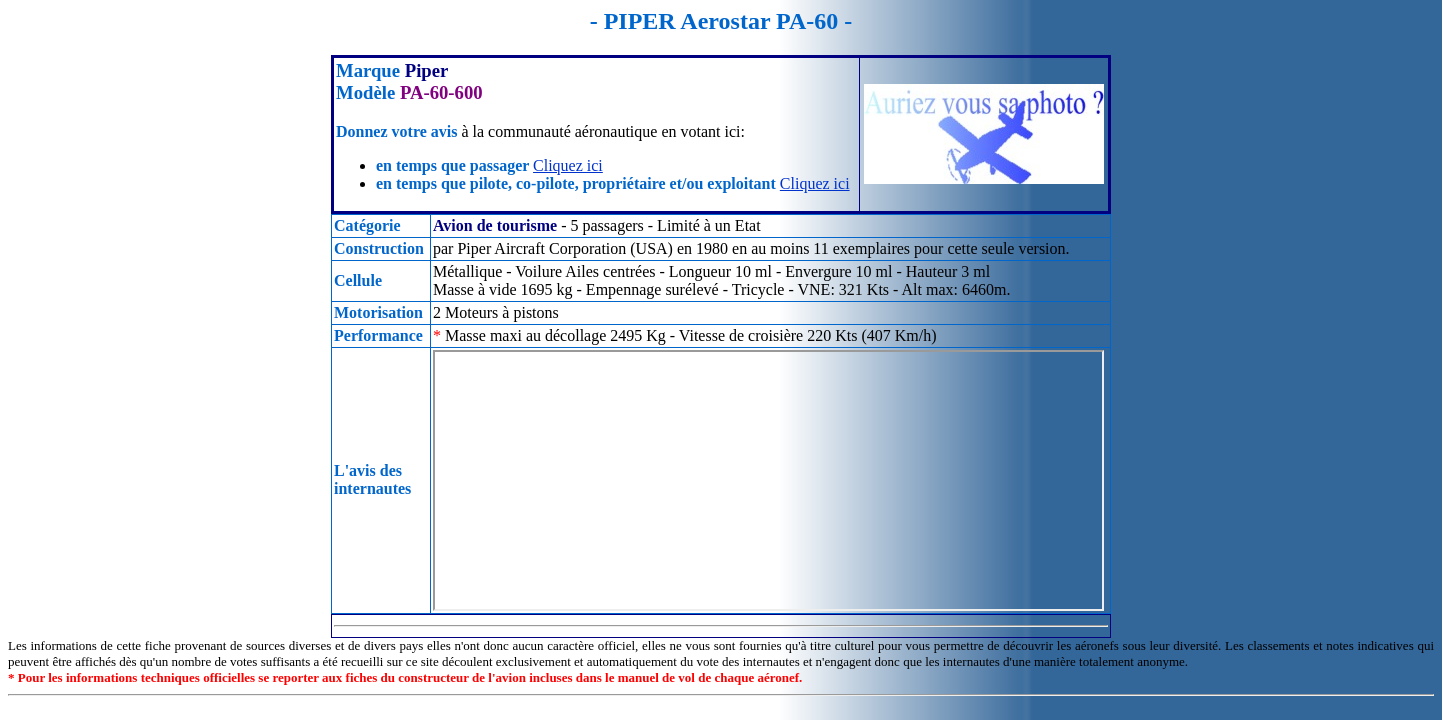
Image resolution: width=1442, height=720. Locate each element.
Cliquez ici (568, 165)
